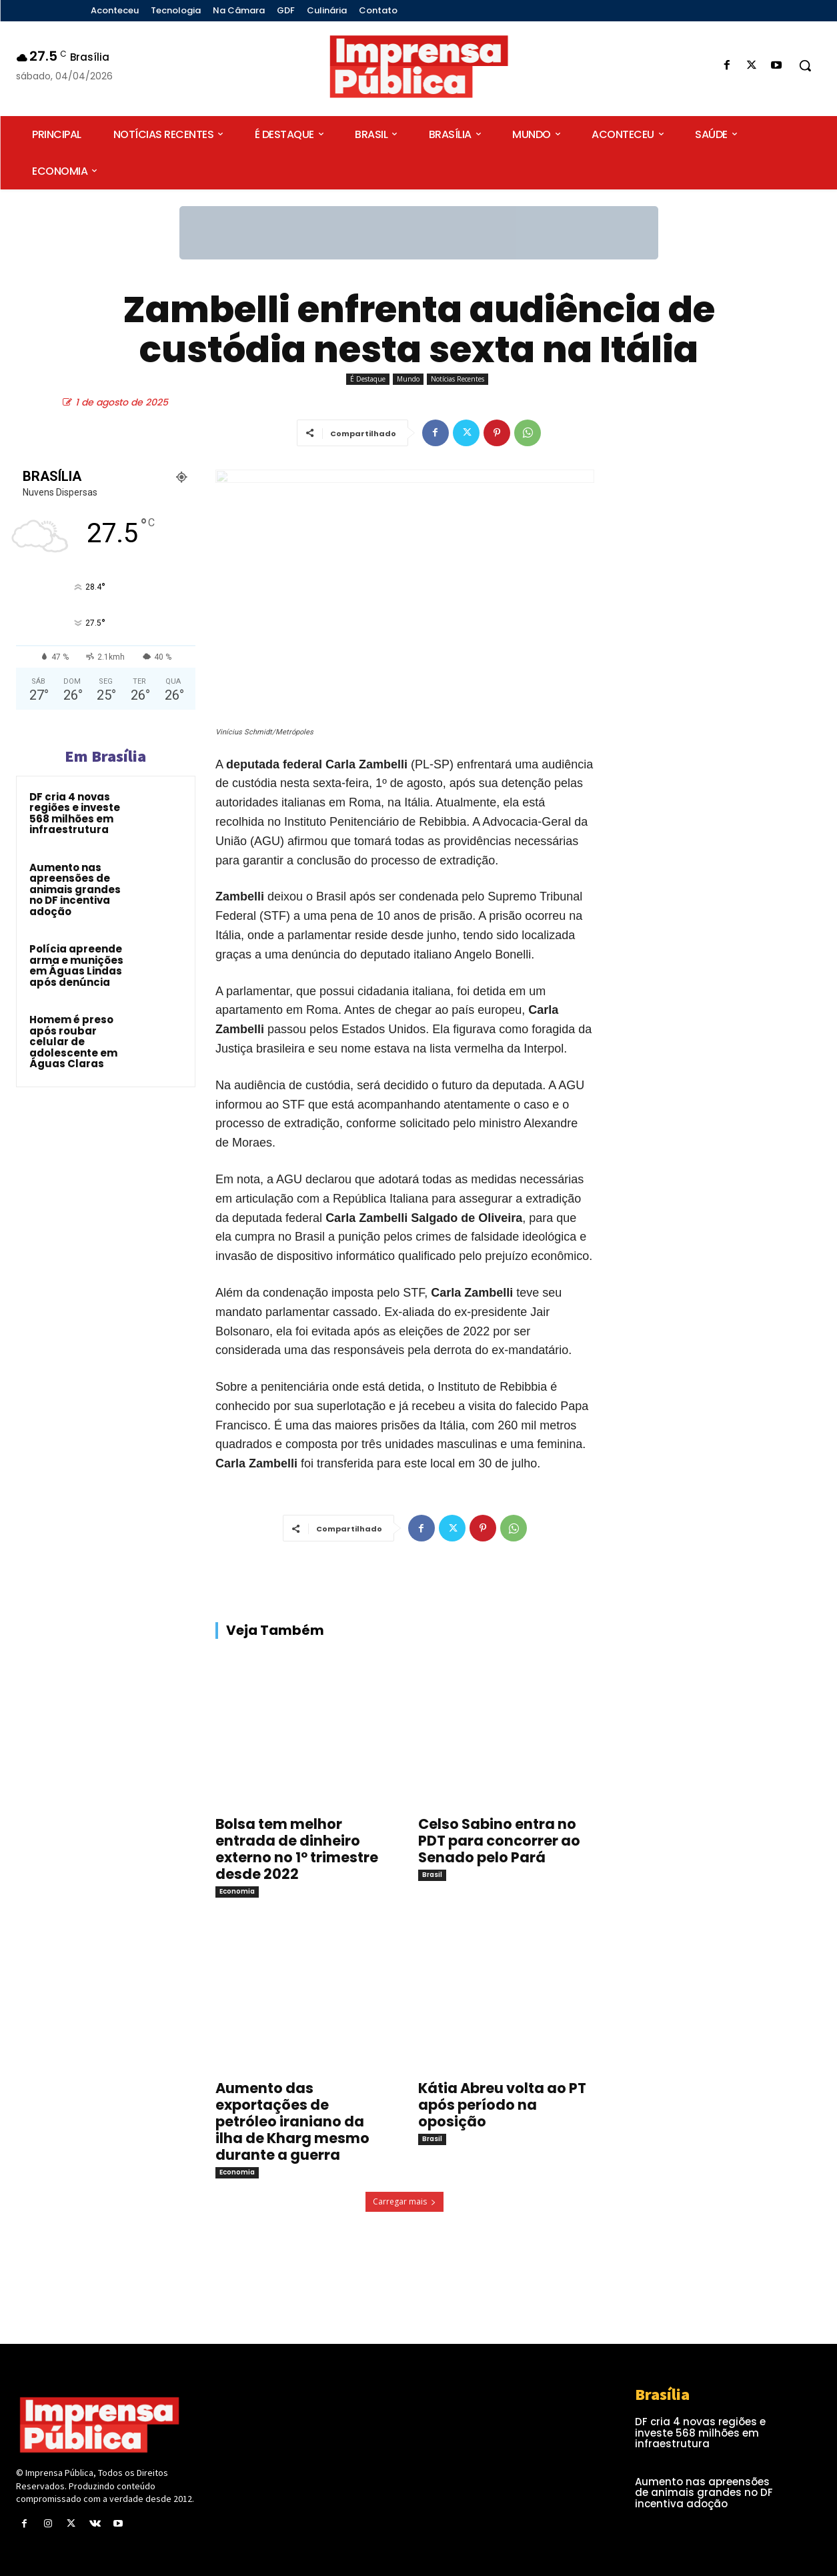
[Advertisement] (718, 581)
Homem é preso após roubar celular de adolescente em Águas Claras (73, 1042)
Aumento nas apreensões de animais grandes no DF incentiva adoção (75, 889)
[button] (805, 65)
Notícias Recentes (457, 379)
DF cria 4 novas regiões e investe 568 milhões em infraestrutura (74, 813)
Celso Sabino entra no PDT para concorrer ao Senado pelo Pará (499, 1840)
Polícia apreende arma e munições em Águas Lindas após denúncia (76, 965)
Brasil (432, 1875)
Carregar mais (404, 2201)
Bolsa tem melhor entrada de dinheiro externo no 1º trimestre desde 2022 (296, 1849)
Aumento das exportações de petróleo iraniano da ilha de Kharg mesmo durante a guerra (292, 2121)
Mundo (408, 379)
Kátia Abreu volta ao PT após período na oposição (502, 2104)
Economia (237, 1891)
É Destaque (367, 379)
